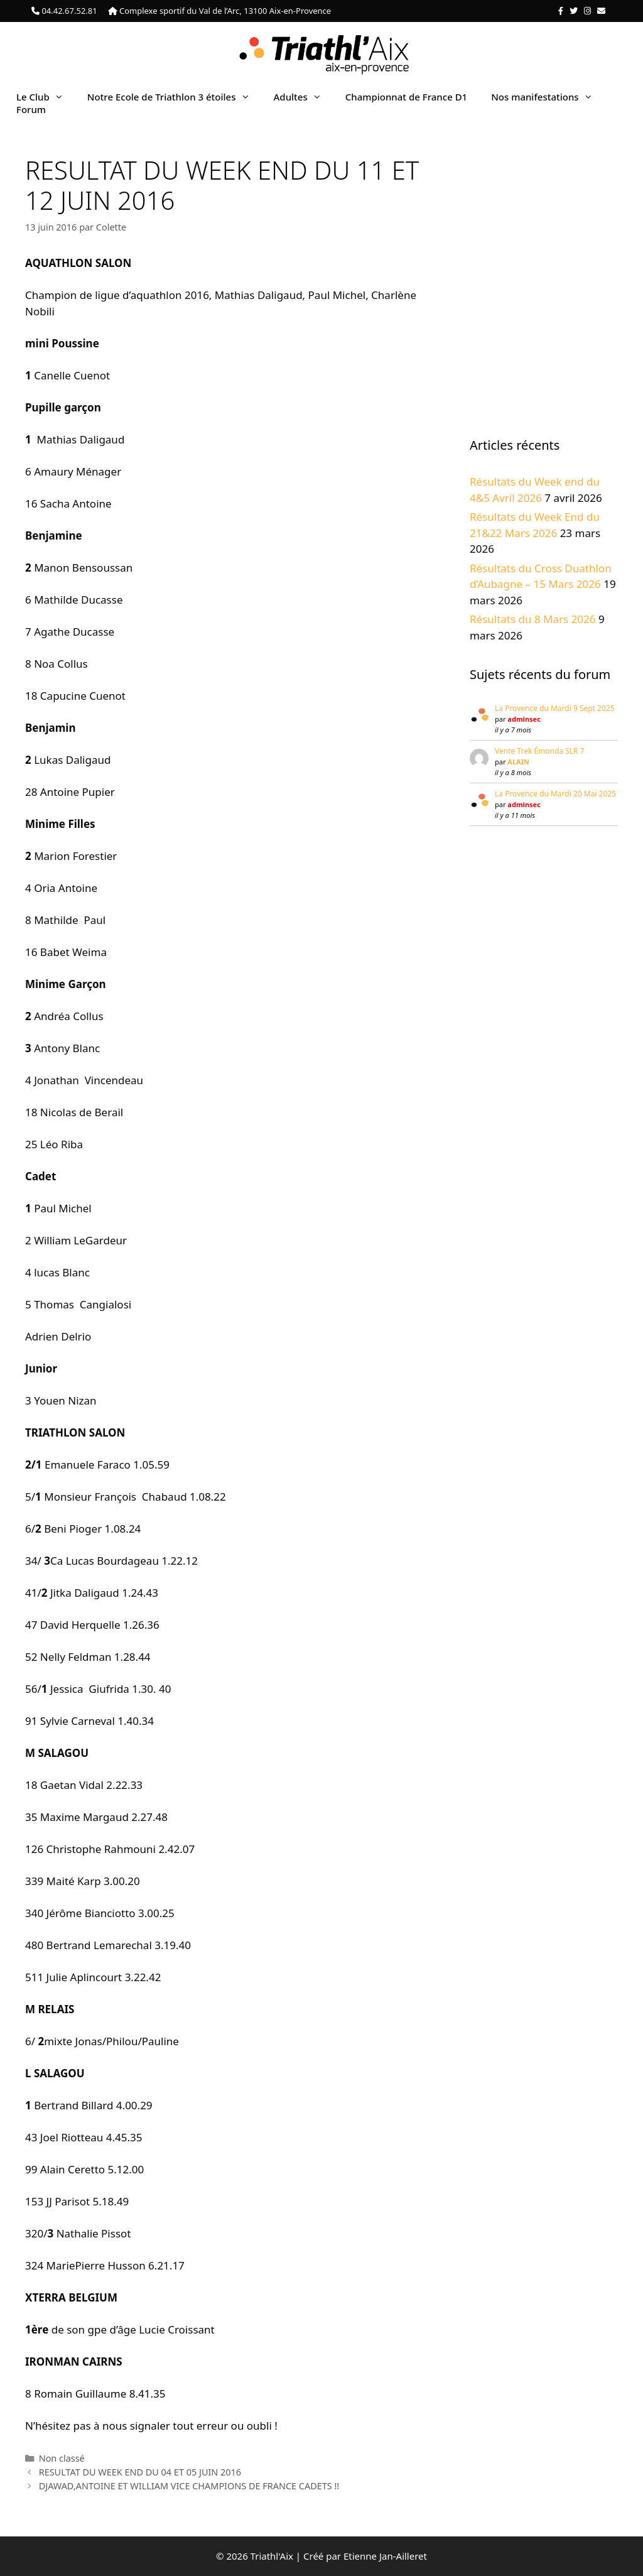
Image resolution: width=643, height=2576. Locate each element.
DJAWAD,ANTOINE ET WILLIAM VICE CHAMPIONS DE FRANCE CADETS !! (189, 2486)
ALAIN (518, 761)
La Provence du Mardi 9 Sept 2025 (555, 708)
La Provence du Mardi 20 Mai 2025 (555, 793)
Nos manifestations (547, 96)
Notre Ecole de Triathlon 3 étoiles (174, 96)
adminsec (523, 719)
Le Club (45, 96)
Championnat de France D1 (406, 96)
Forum (31, 109)
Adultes (303, 96)
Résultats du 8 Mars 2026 (533, 619)
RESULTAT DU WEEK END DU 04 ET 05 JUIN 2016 (140, 2472)
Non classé (62, 2458)
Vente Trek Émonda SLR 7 (540, 751)
